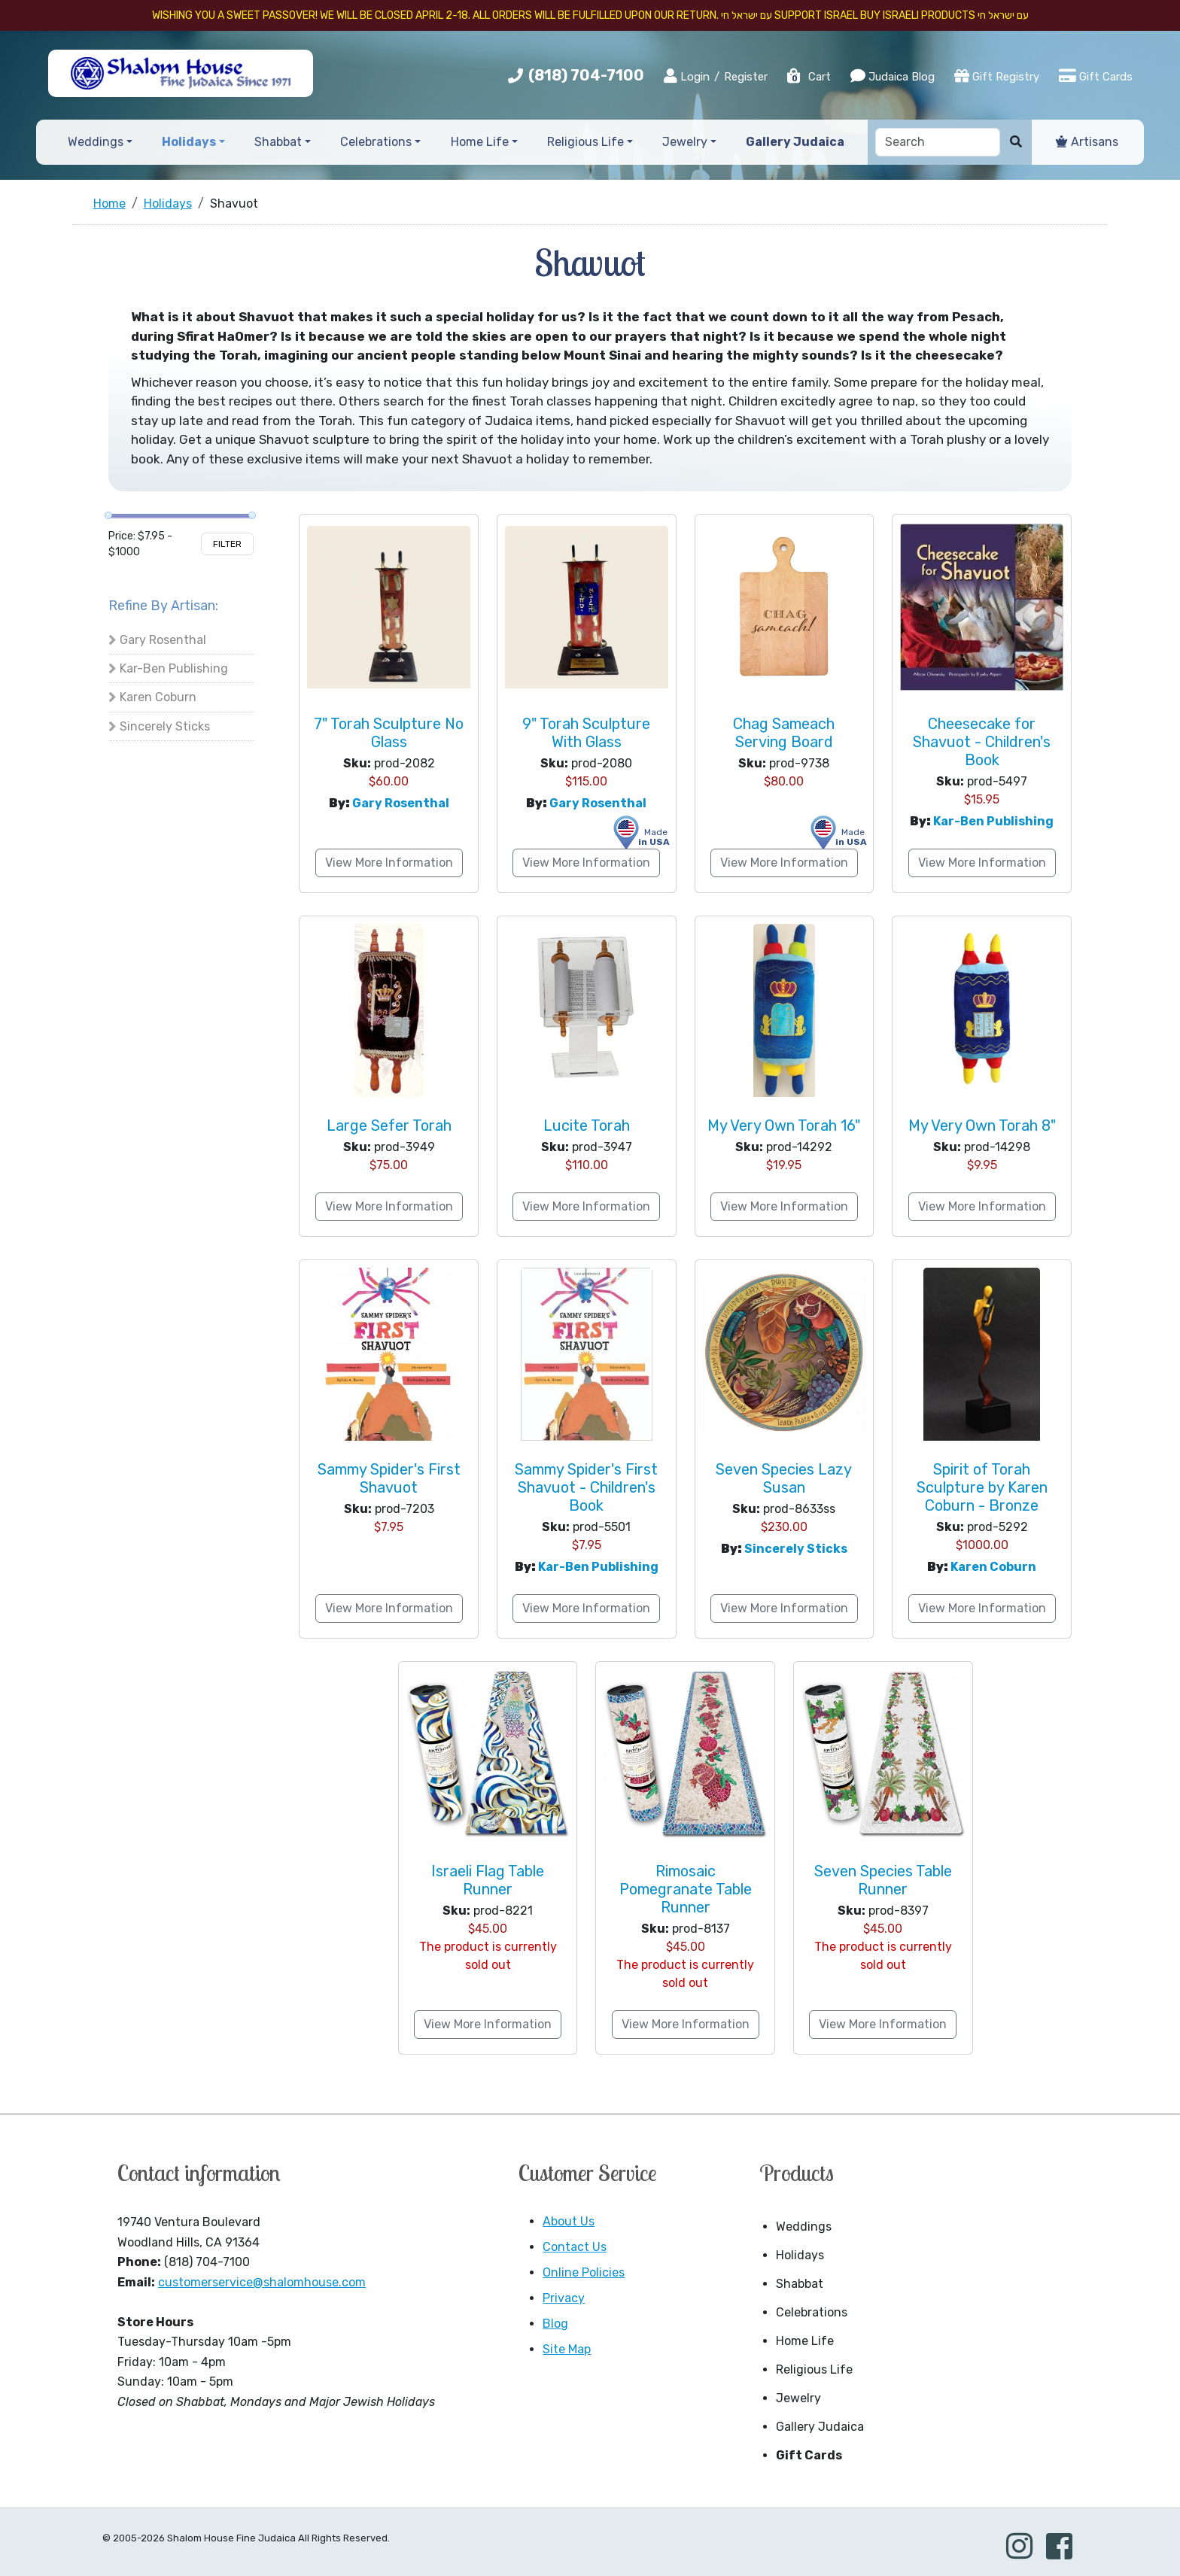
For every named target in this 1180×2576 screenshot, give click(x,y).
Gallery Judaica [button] (795, 142)
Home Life (805, 2341)
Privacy (564, 2298)
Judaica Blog (892, 76)
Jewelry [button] (684, 142)
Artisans (1087, 142)
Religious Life (814, 2369)
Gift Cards (1096, 76)
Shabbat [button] (278, 142)
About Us (569, 2221)
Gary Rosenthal (163, 640)
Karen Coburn (158, 697)
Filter (227, 544)
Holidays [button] (189, 142)
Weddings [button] (95, 142)
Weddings (804, 2226)
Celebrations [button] (376, 142)
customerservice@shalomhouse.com (262, 2282)
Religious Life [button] (585, 142)
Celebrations (811, 2312)
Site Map (567, 2349)
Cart (808, 76)
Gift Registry (996, 76)
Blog (555, 2323)
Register (746, 77)
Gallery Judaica (820, 2427)
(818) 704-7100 (586, 75)
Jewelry (798, 2398)
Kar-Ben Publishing (174, 668)
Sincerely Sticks (165, 726)
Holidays (800, 2255)
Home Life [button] (480, 142)
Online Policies (584, 2272)
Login (687, 76)
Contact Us (575, 2247)
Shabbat (799, 2284)
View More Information (389, 862)
